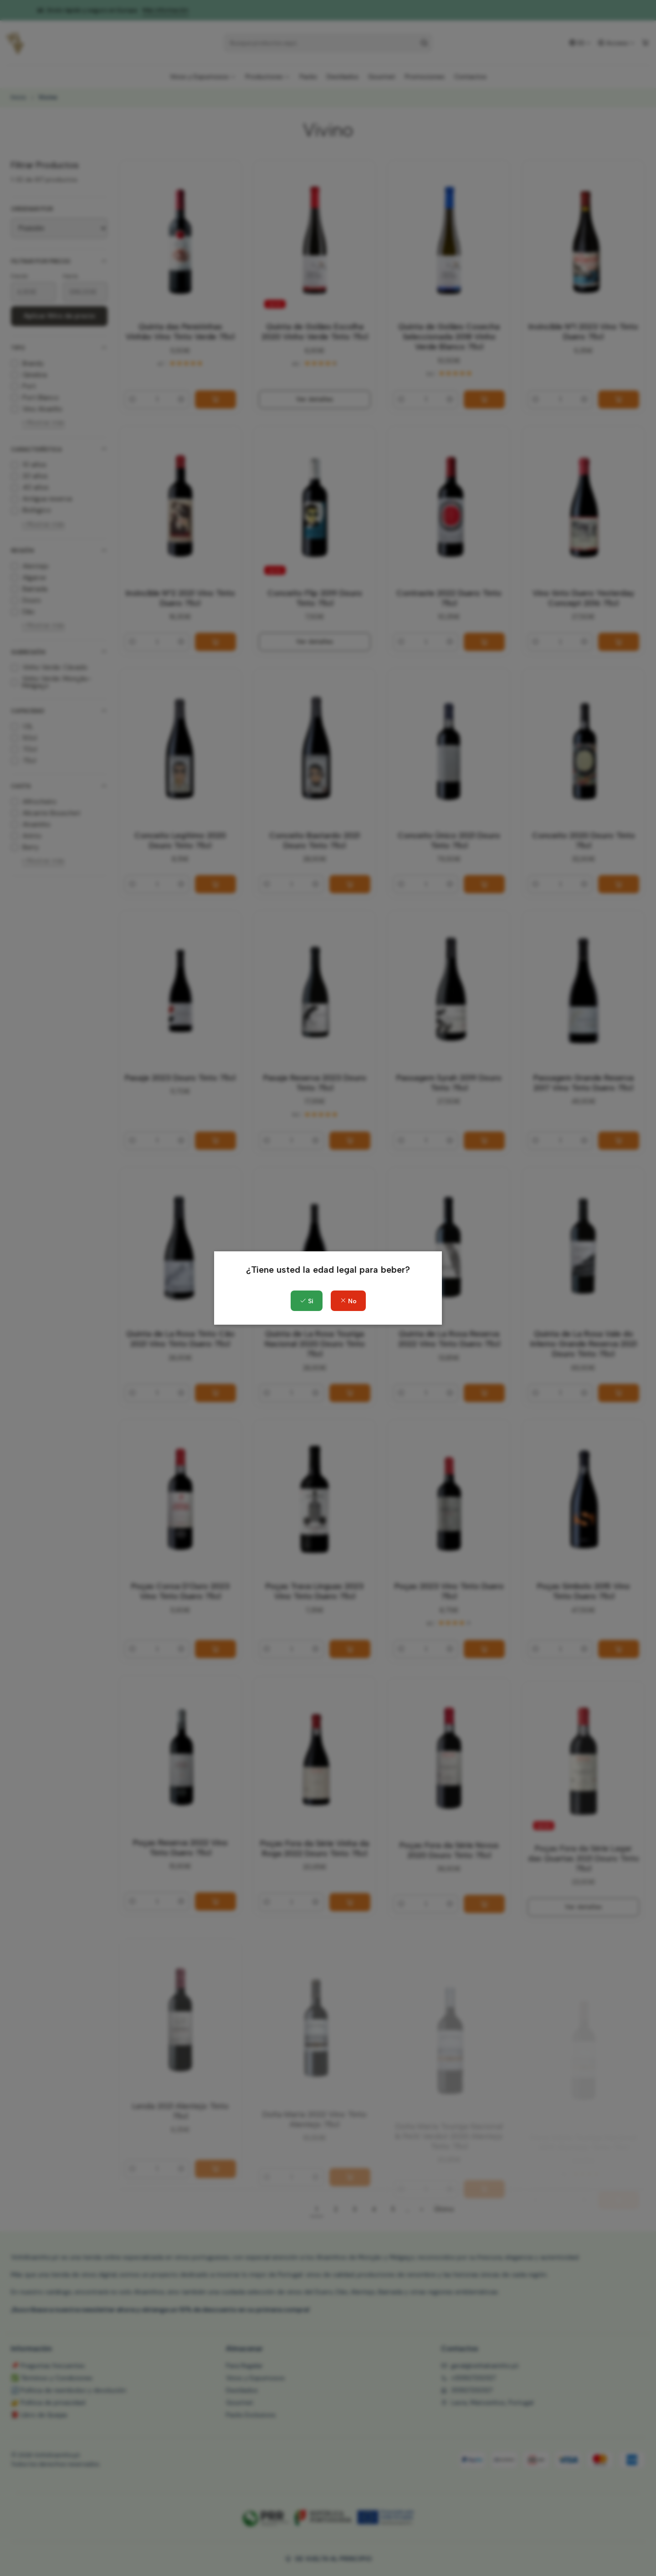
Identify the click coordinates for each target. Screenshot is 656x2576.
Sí (306, 1301)
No (348, 1301)
